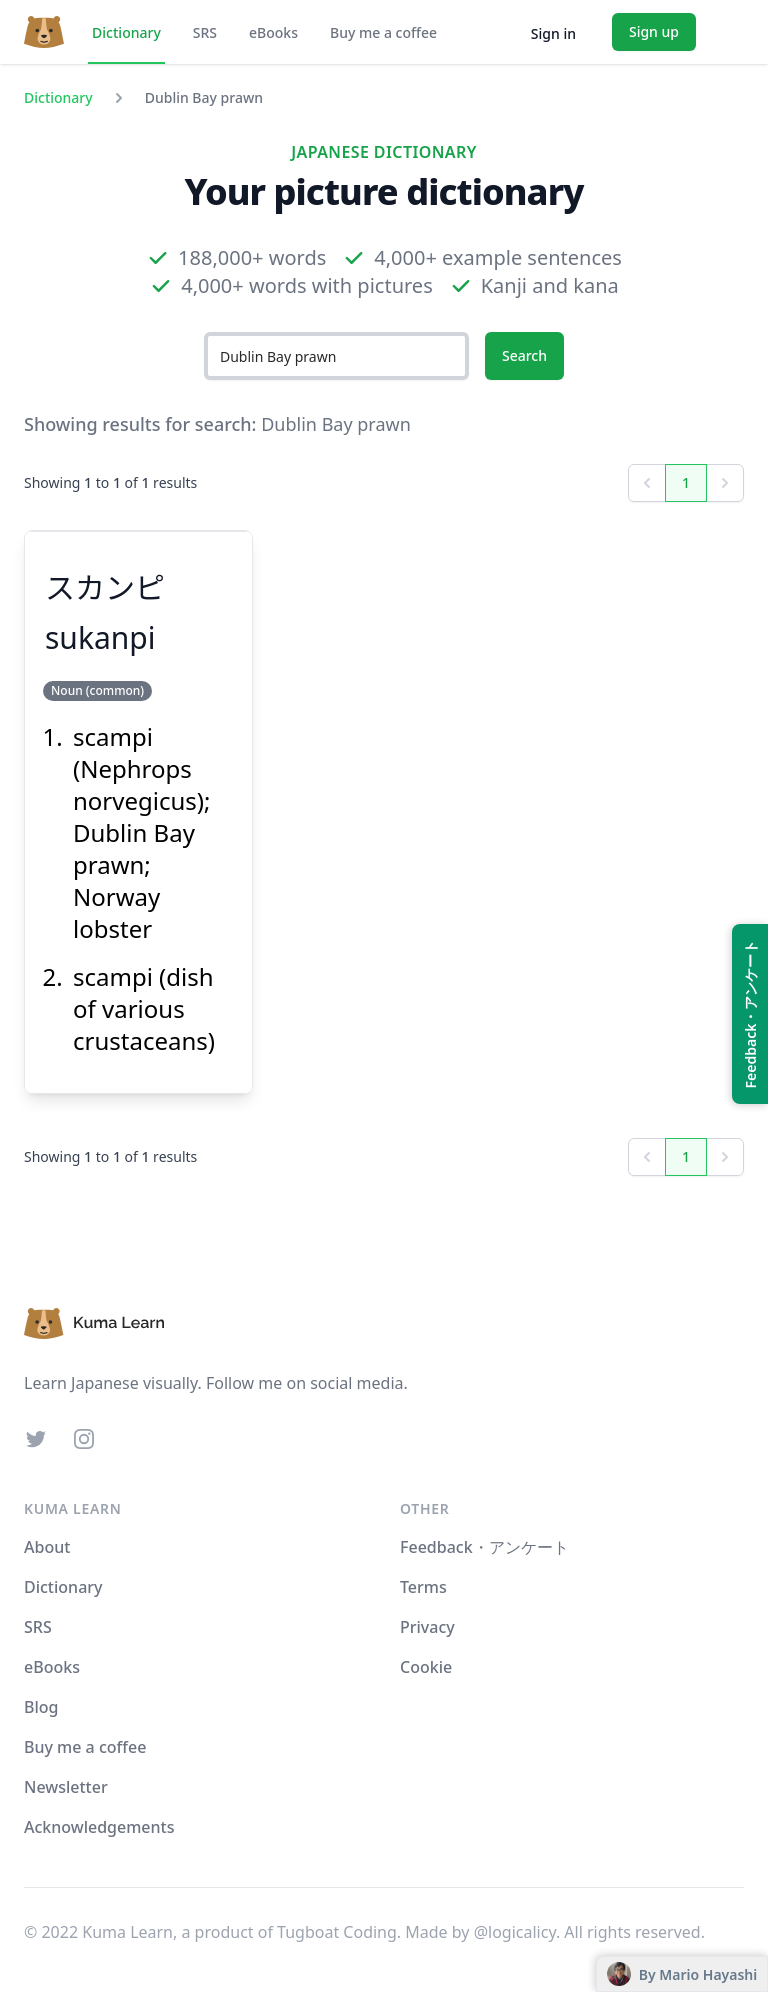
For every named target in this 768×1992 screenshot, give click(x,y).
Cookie (426, 1667)
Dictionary (126, 32)
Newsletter (66, 1787)
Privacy (427, 1627)
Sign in (553, 33)
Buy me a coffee (383, 32)
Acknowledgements (99, 1827)
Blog (41, 1707)
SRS (205, 32)
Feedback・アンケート (484, 1547)
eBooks (273, 32)
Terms (423, 1587)
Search (524, 355)
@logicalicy (515, 1932)
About (47, 1547)
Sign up (654, 31)
